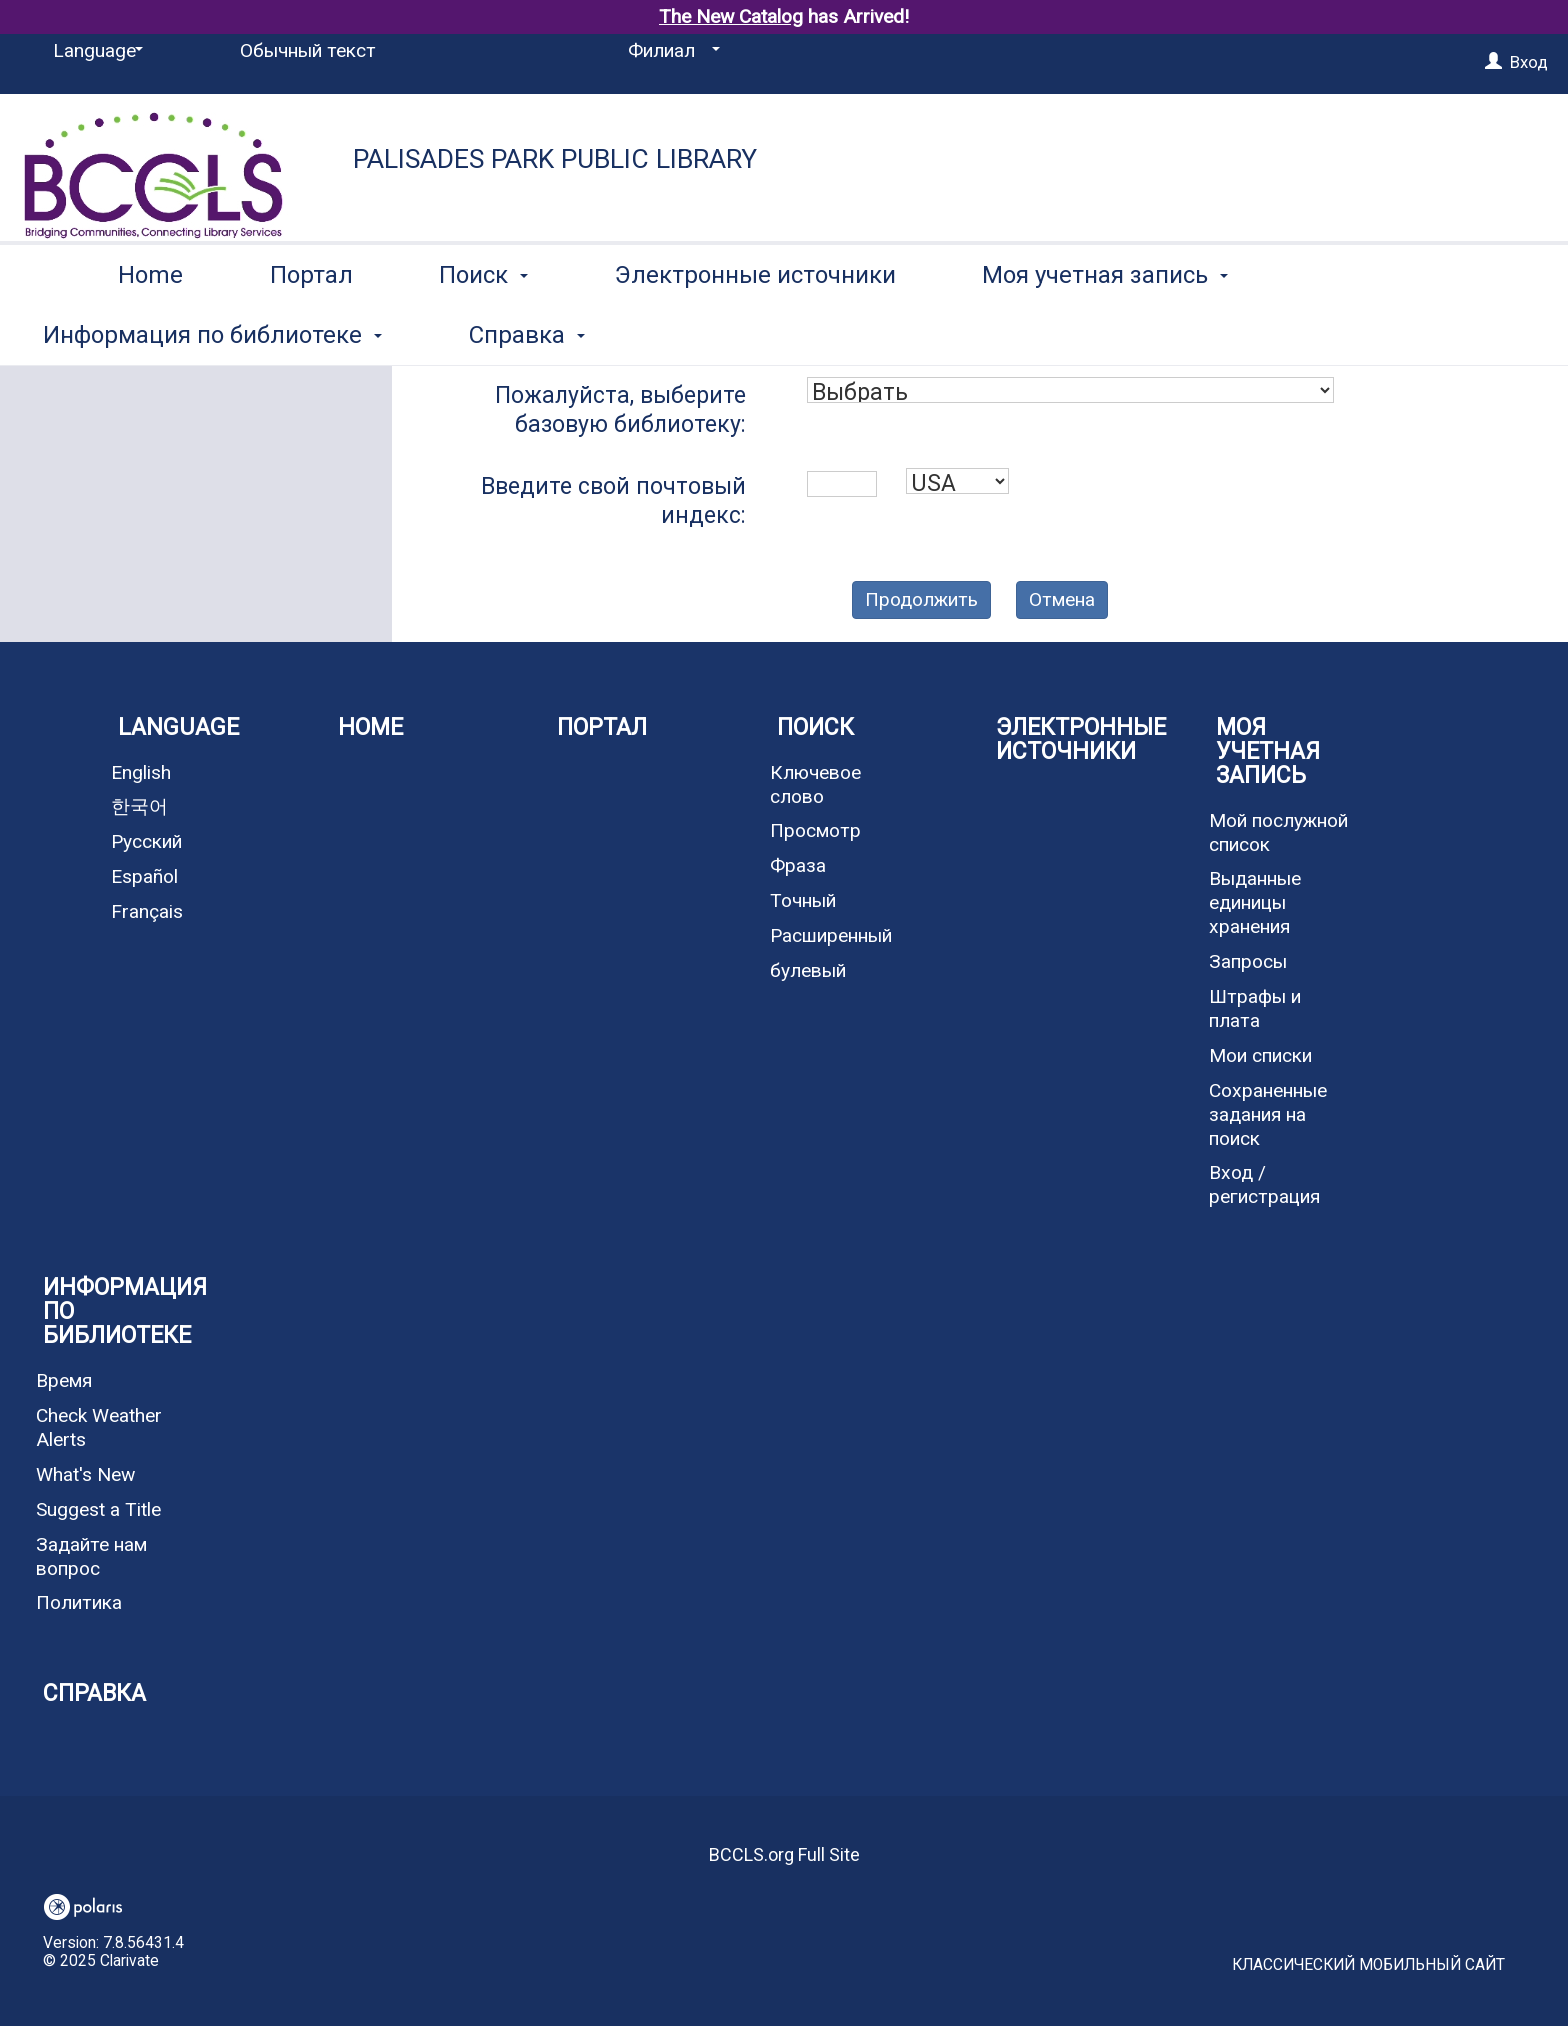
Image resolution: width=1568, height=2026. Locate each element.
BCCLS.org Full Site (784, 1854)
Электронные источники (755, 331)
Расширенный (831, 935)
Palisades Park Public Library (555, 159)
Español (144, 876)
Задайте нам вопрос (91, 1556)
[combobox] (1070, 390)
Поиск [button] (483, 331)
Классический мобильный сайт (1368, 1965)
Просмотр (815, 830)
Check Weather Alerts (99, 1427)
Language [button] (178, 727)
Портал (311, 331)
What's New (85, 1474)
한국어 (139, 806)
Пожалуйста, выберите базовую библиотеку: (620, 410)
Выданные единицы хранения (1255, 902)
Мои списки (1260, 1055)
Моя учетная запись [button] (1105, 331)
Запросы (1248, 961)
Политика (79, 1602)
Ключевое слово (815, 784)
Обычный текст (308, 50)
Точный (803, 900)
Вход (1529, 62)
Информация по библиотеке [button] (125, 1311)
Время (64, 1380)
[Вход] (1493, 62)
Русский (146, 841)
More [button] (1361, 334)
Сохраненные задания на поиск (1268, 1114)
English (141, 772)
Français (147, 911)
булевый (808, 970)
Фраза (798, 865)
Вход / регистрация (1264, 1184)
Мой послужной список (1278, 832)
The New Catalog (731, 16)
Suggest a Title (98, 1509)
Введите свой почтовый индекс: (613, 501)
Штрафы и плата (1255, 1008)
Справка (94, 1693)
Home (150, 331)
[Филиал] (670, 51)
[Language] (94, 51)
